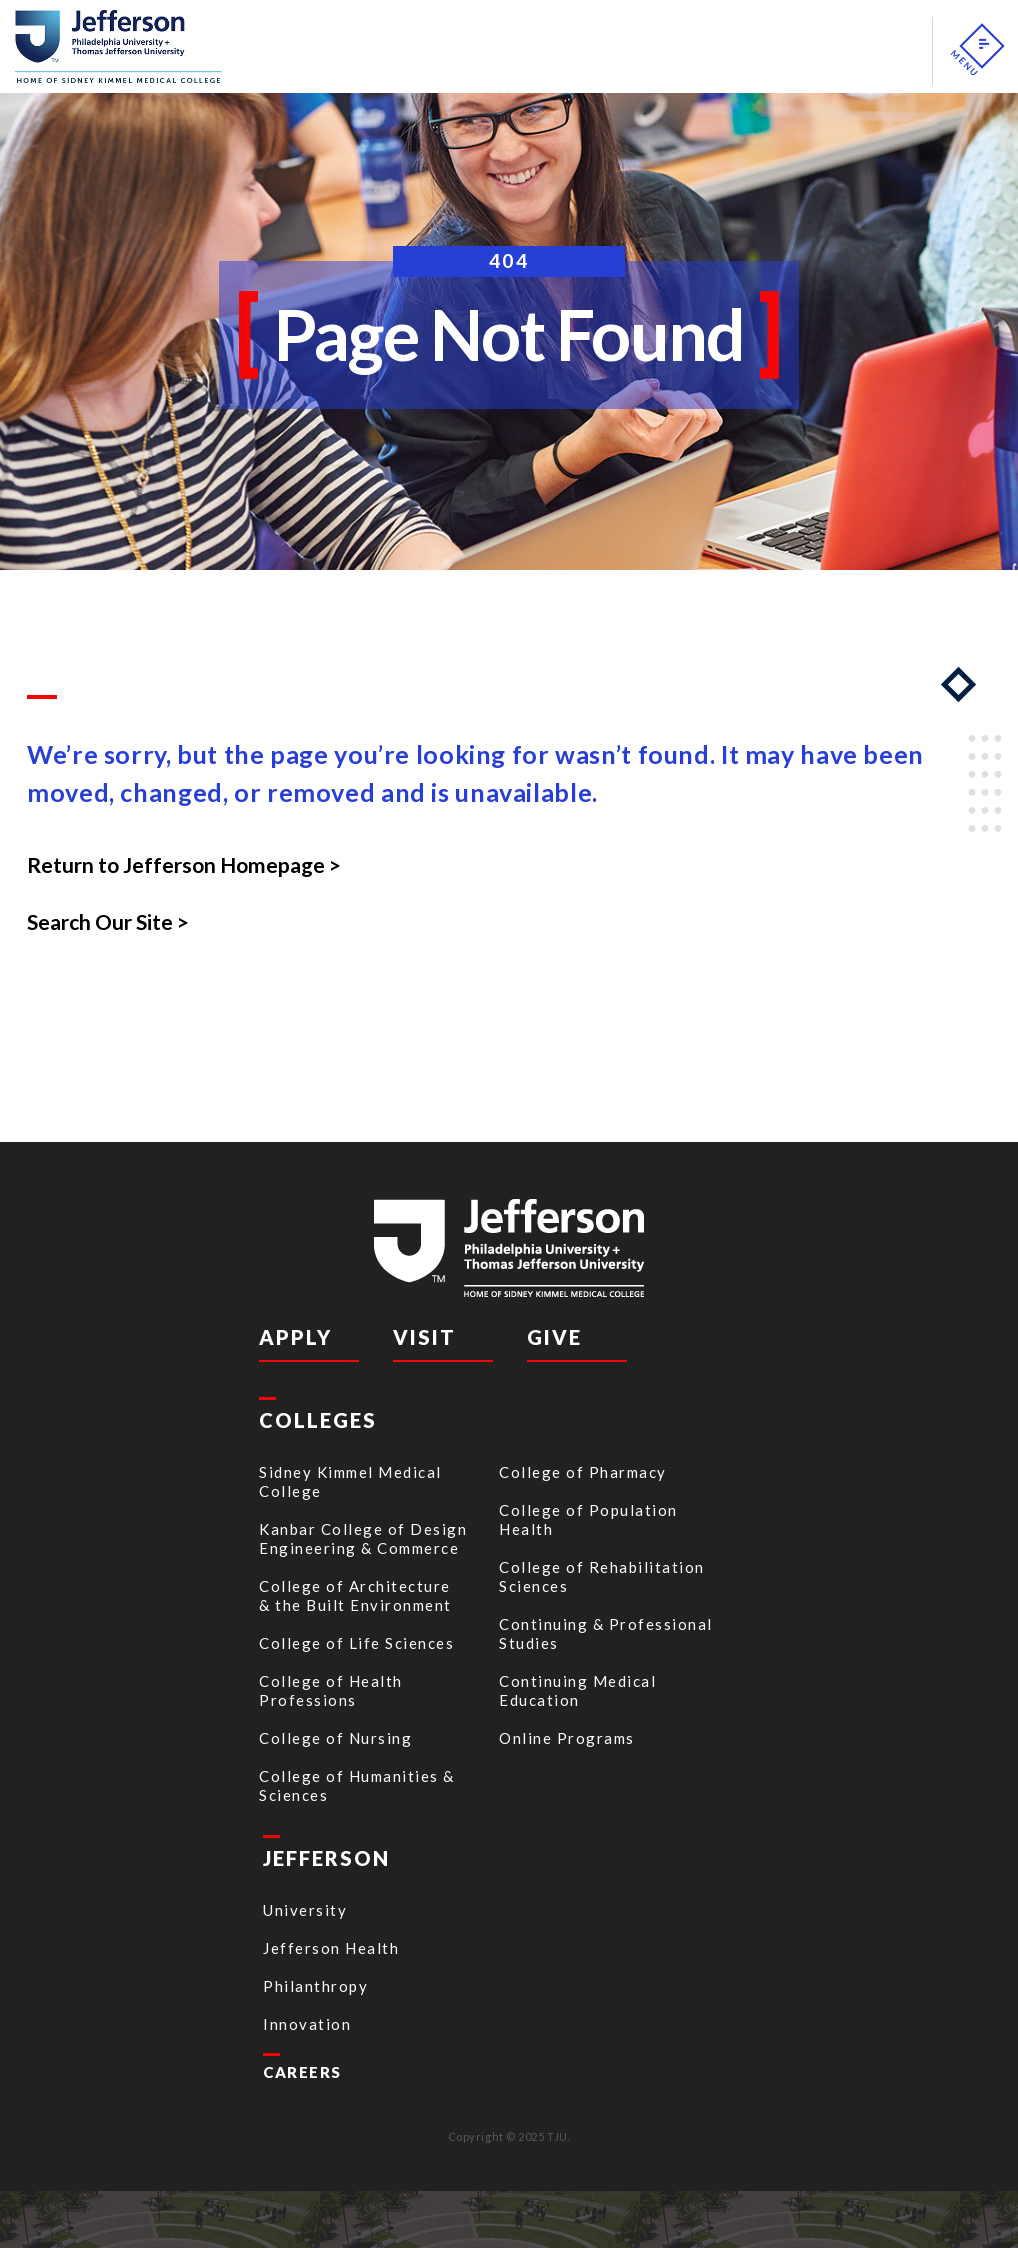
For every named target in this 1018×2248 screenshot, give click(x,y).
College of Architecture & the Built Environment (355, 1595)
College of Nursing (335, 1738)
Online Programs (567, 1738)
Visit (424, 1337)
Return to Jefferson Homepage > (184, 864)
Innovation (307, 2024)
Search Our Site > (108, 921)
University (305, 1910)
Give (554, 1337)
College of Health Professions (331, 1690)
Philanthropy (315, 1986)
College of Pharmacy (583, 1472)
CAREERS (302, 2072)
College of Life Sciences (356, 1643)
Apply (295, 1337)
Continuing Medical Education (577, 1690)
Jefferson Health (331, 1948)
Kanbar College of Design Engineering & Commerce (363, 1538)
